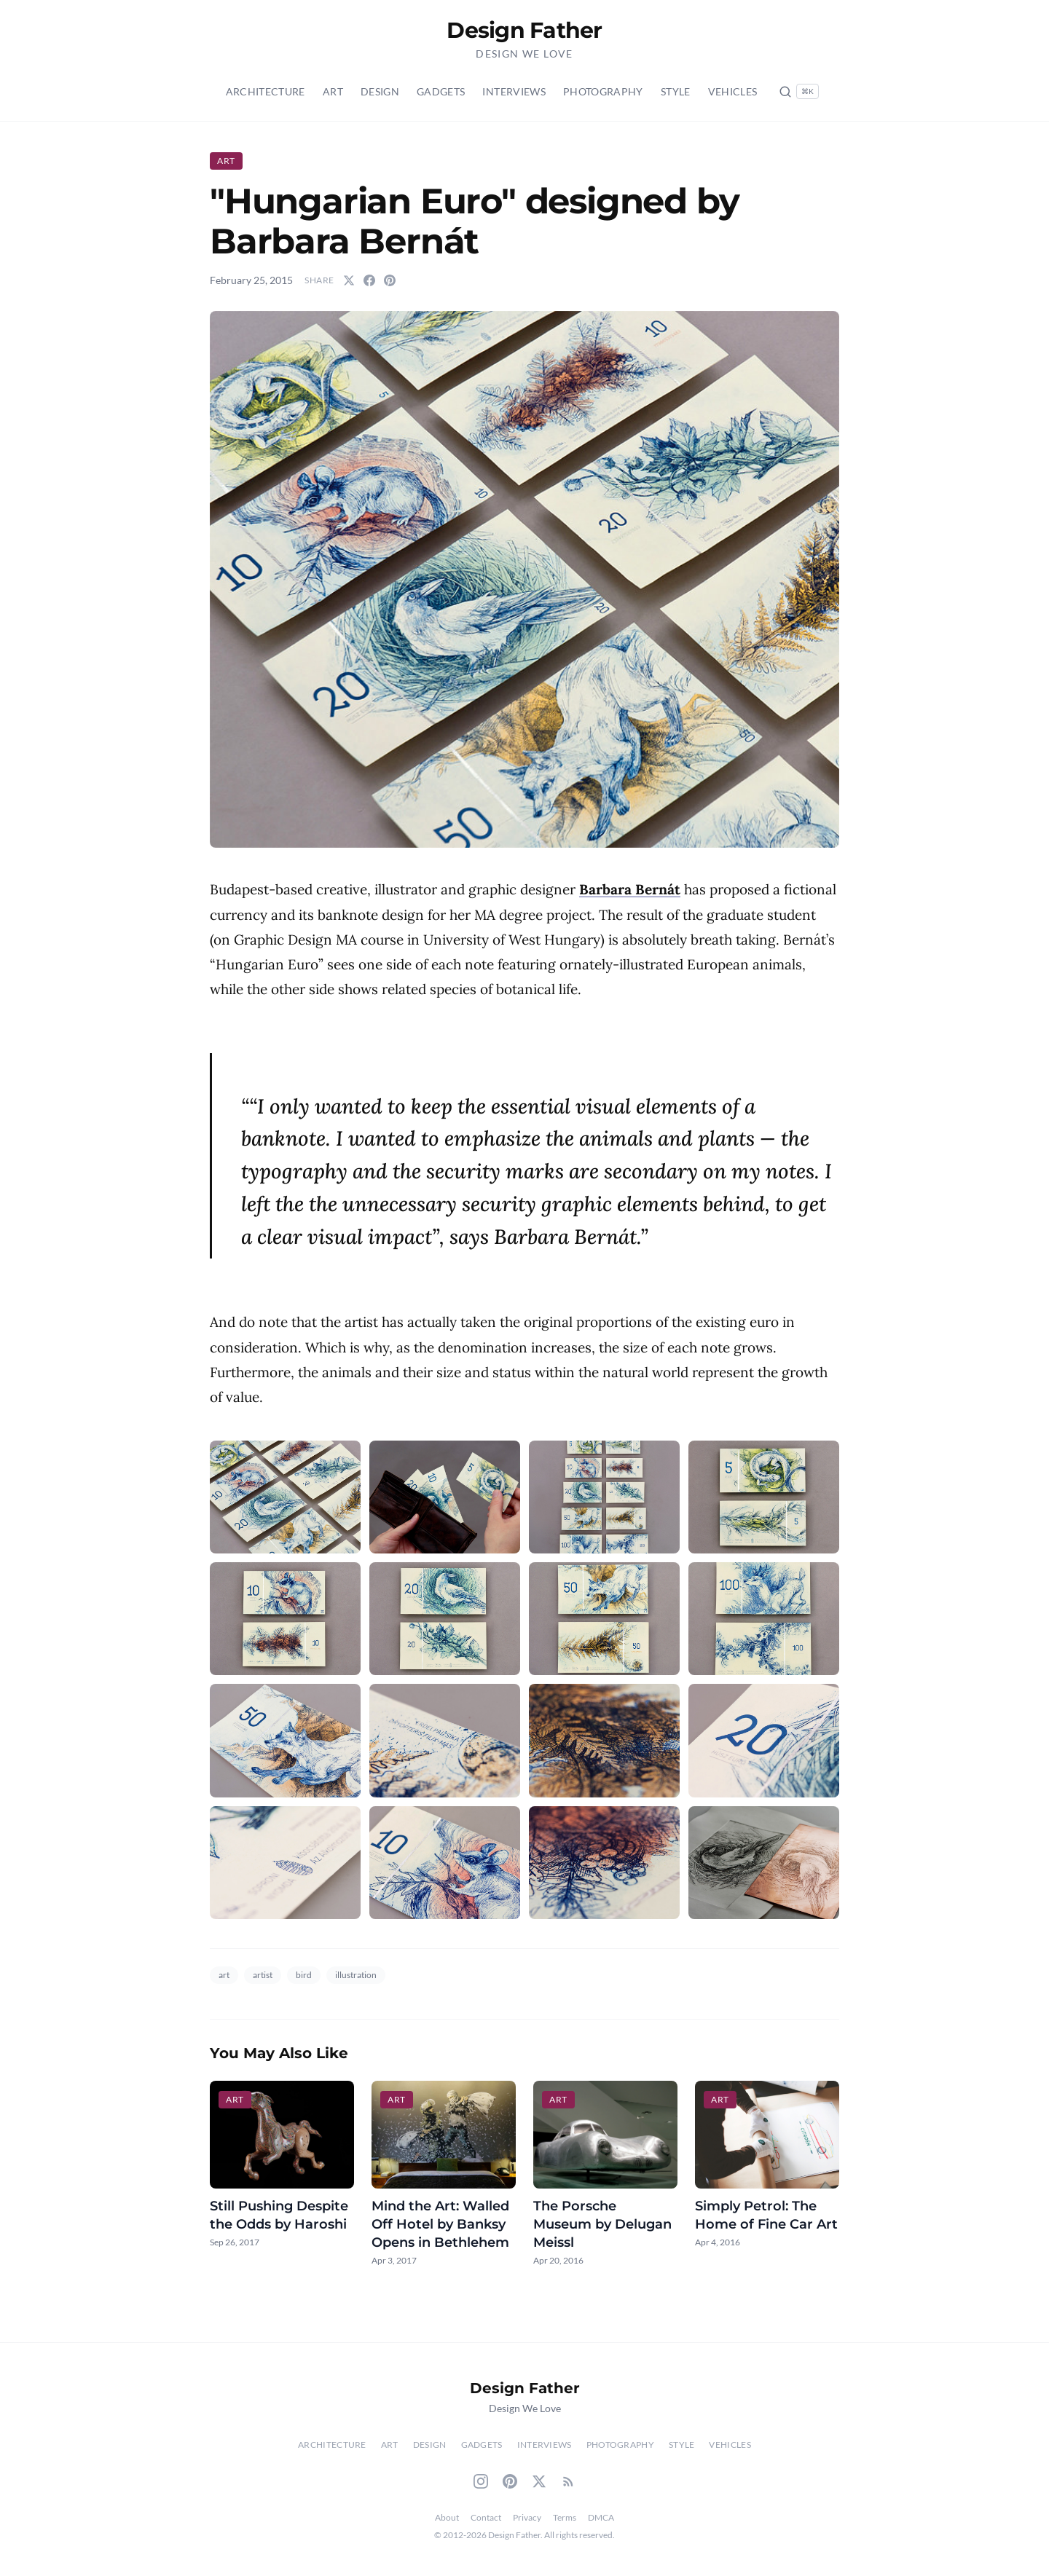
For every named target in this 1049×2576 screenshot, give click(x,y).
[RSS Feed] (568, 2481)
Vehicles (733, 91)
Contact (486, 2517)
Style (676, 91)
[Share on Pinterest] (390, 280)
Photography (603, 91)
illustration (356, 1974)
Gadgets (441, 91)
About (447, 2517)
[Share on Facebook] (369, 280)
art (224, 1974)
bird (304, 1974)
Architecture (265, 91)
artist (262, 1974)
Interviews (514, 91)
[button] (524, 579)
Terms (564, 2517)
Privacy (527, 2517)
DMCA (601, 2517)
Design (380, 91)
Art (333, 91)
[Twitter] (539, 2481)
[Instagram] (481, 2481)
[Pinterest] (510, 2481)
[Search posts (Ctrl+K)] (798, 91)
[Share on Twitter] (349, 280)
